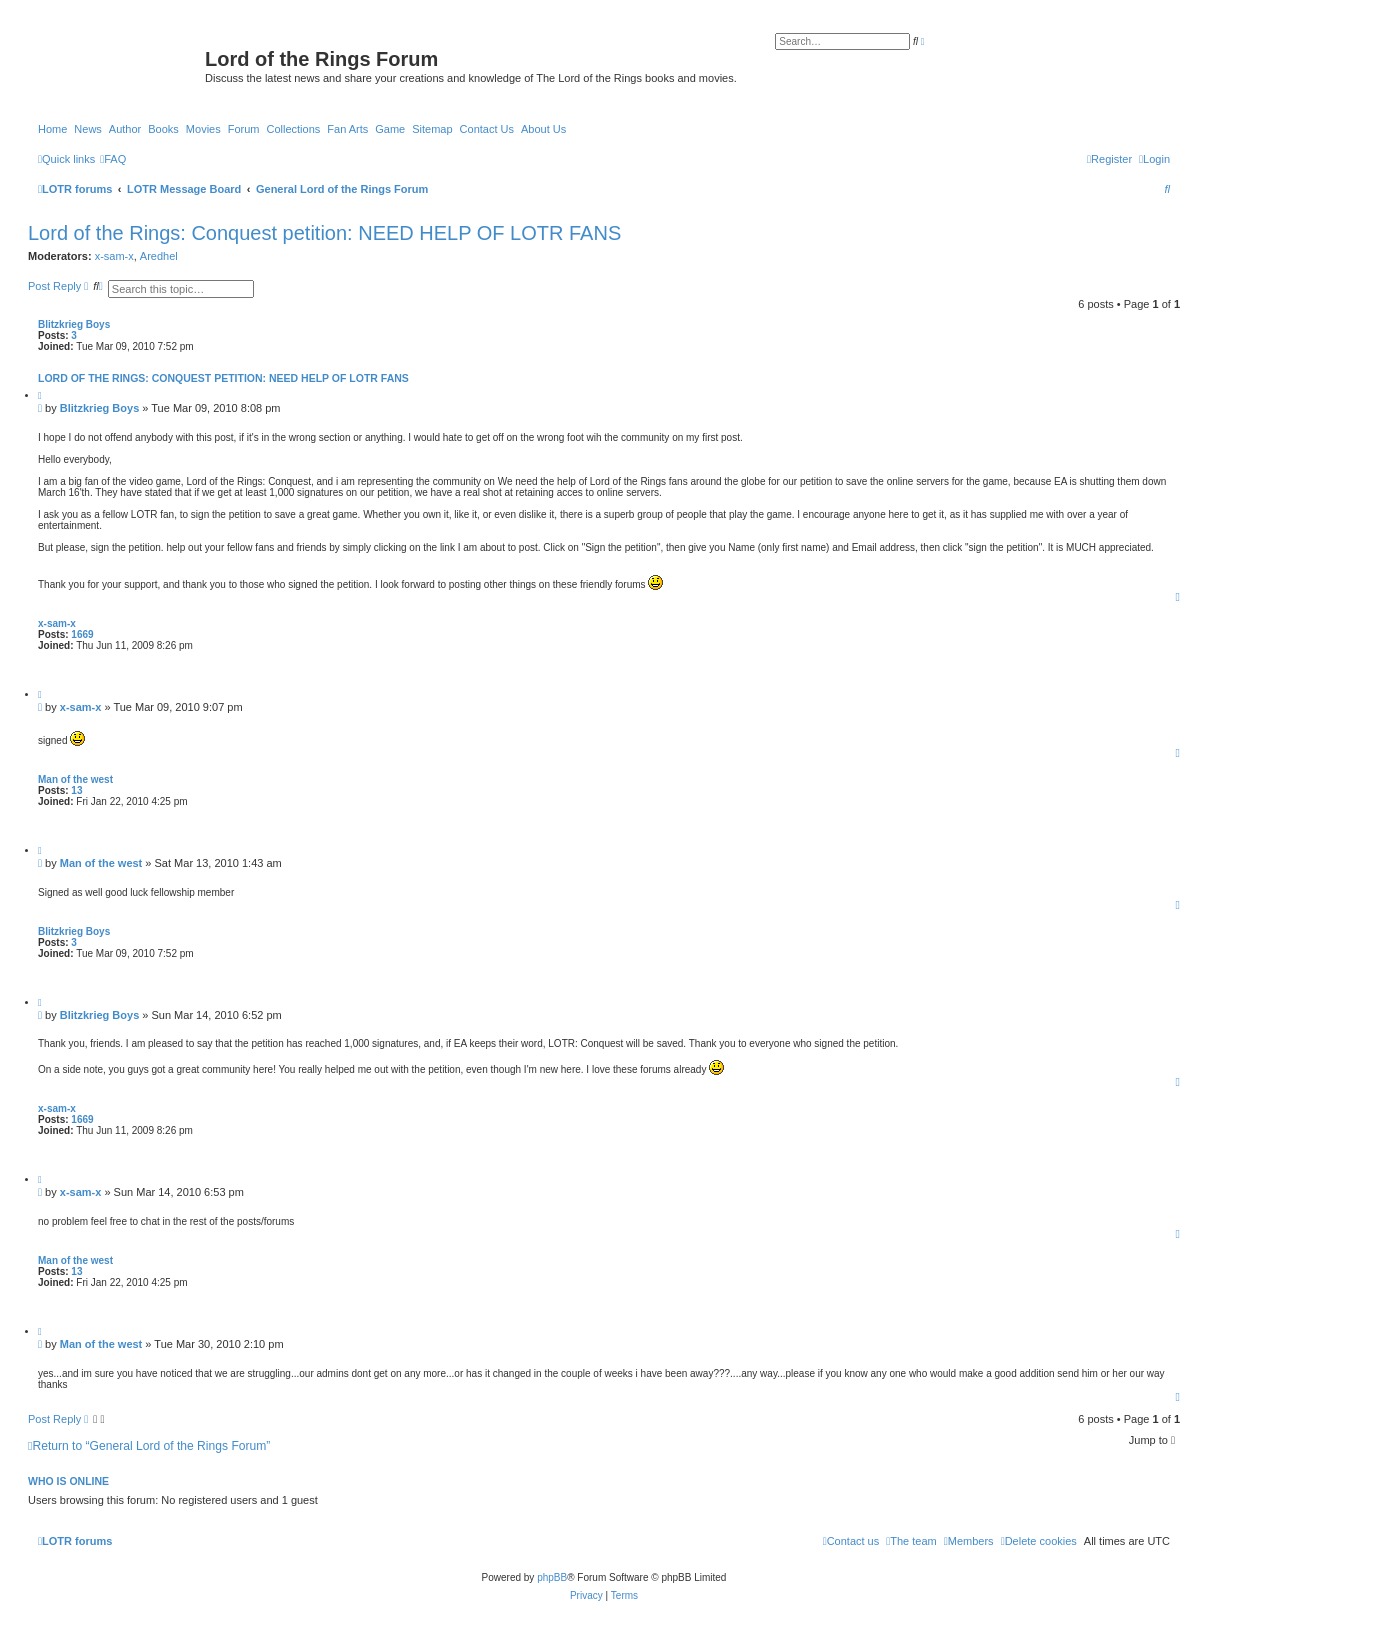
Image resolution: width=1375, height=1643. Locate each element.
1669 (82, 634)
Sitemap (432, 129)
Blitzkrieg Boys (74, 324)
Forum (244, 129)
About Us (543, 129)
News (88, 129)
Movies (203, 129)
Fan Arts (347, 129)
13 (76, 790)
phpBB (552, 1577)
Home (52, 129)
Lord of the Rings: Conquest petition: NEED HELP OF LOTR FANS (324, 233)
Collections (293, 129)
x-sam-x (114, 256)
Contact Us (487, 129)
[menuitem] (113, 159)
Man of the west (75, 779)
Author (125, 129)
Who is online (68, 1481)
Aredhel (159, 256)
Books (163, 129)
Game (390, 129)
